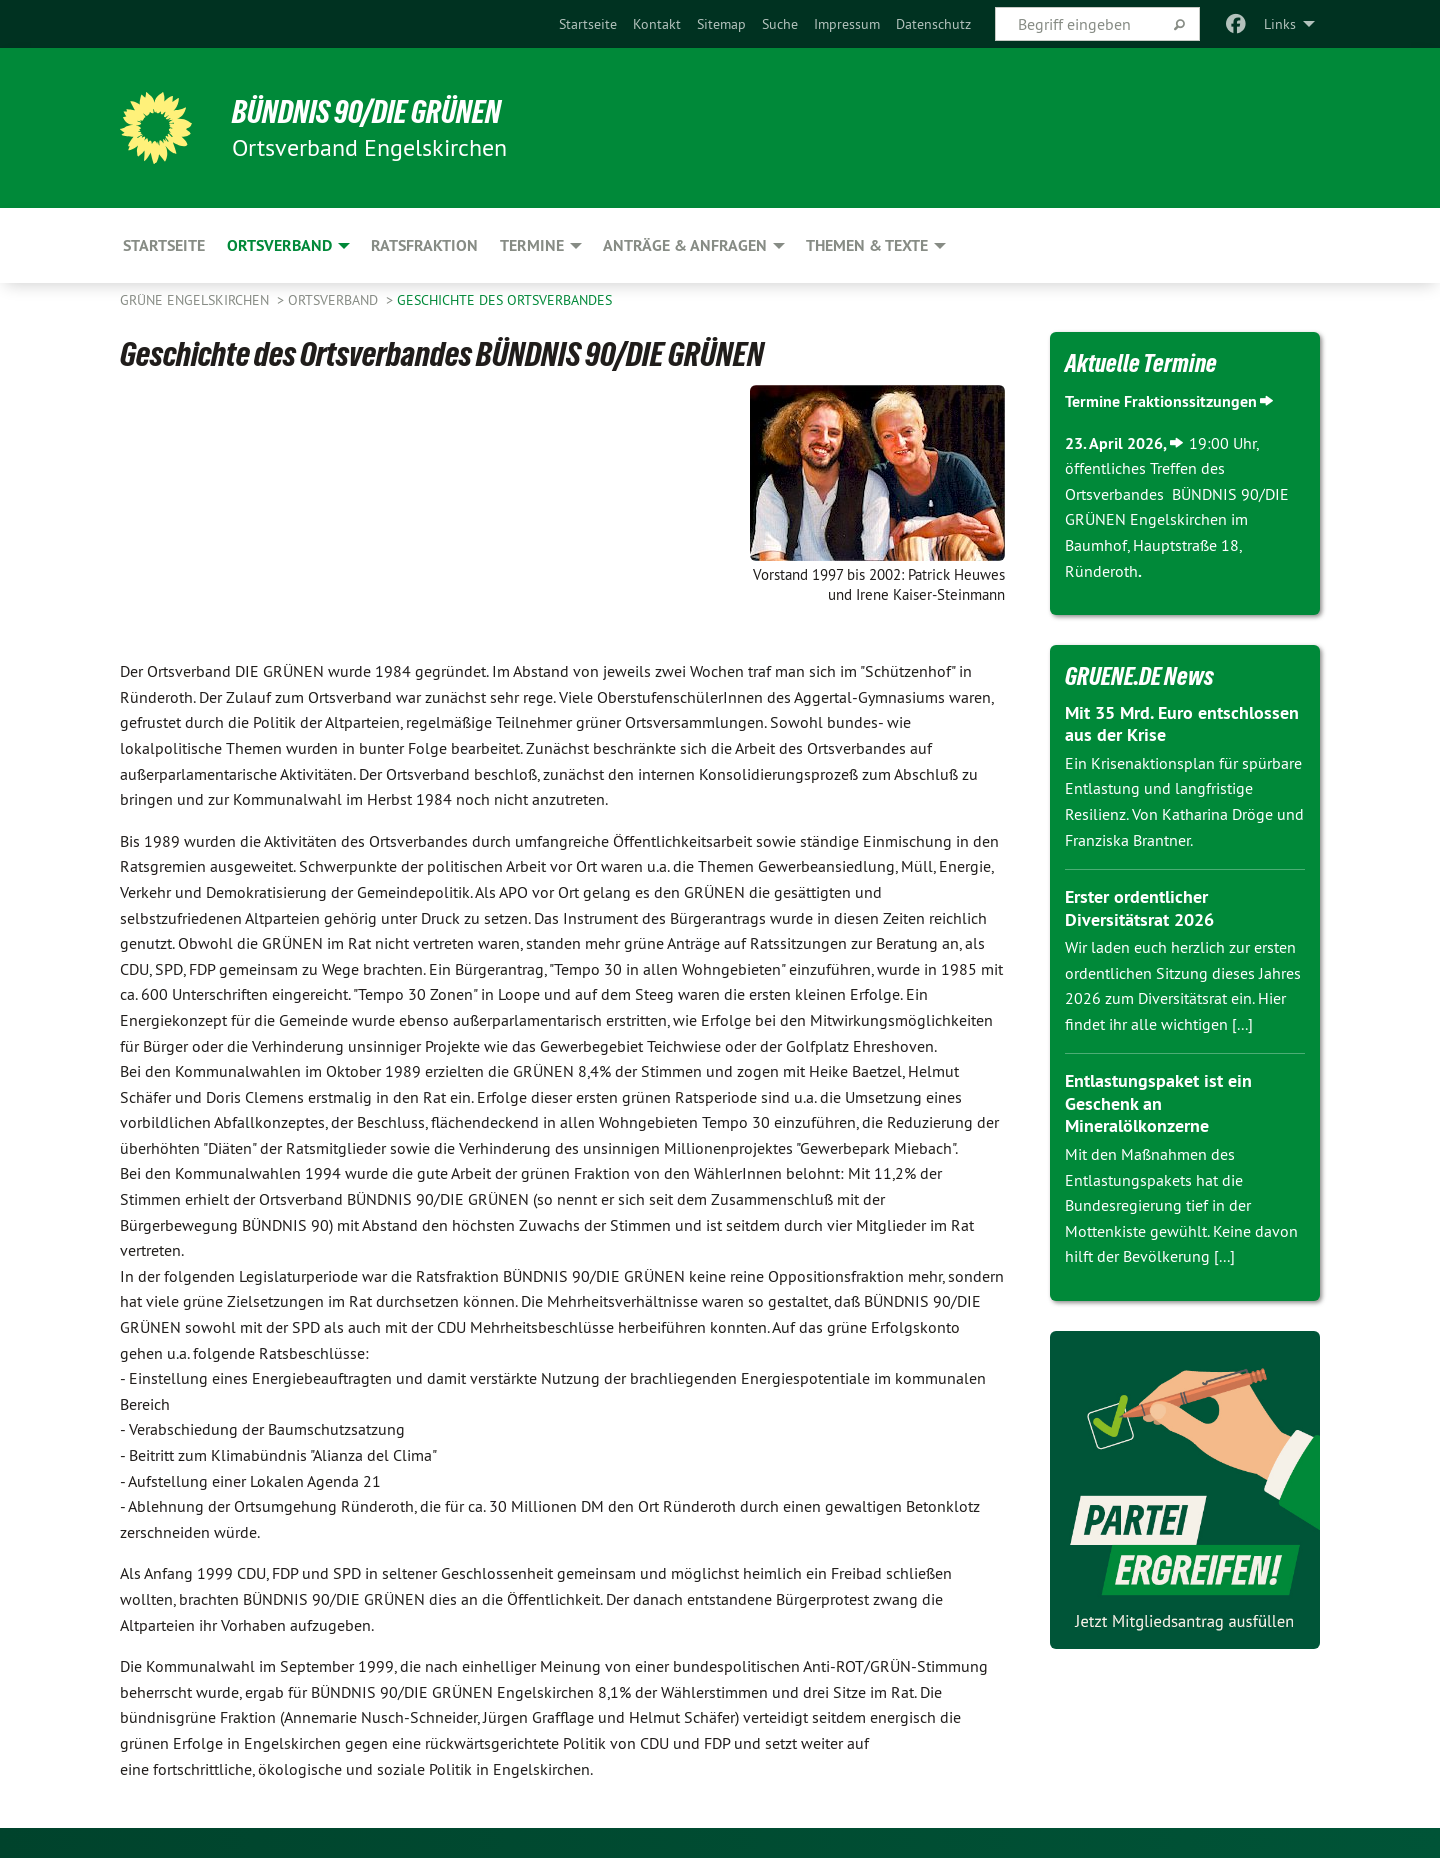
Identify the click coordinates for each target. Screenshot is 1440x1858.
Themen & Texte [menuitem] (867, 245)
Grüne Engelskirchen (196, 300)
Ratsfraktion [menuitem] (424, 245)
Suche (780, 24)
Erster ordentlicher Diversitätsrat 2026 (1139, 908)
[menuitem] (588, 24)
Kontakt (657, 24)
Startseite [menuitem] (164, 245)
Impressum (847, 24)
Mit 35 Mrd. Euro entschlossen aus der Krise (1182, 724)
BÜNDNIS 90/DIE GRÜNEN (366, 112)
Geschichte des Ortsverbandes (504, 300)
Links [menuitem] (1280, 24)
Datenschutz (933, 24)
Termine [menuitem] (532, 245)
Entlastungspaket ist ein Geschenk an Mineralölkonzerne (1158, 1103)
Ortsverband (335, 300)
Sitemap (721, 24)
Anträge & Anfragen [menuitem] (685, 245)
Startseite (588, 24)
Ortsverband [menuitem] (279, 245)
